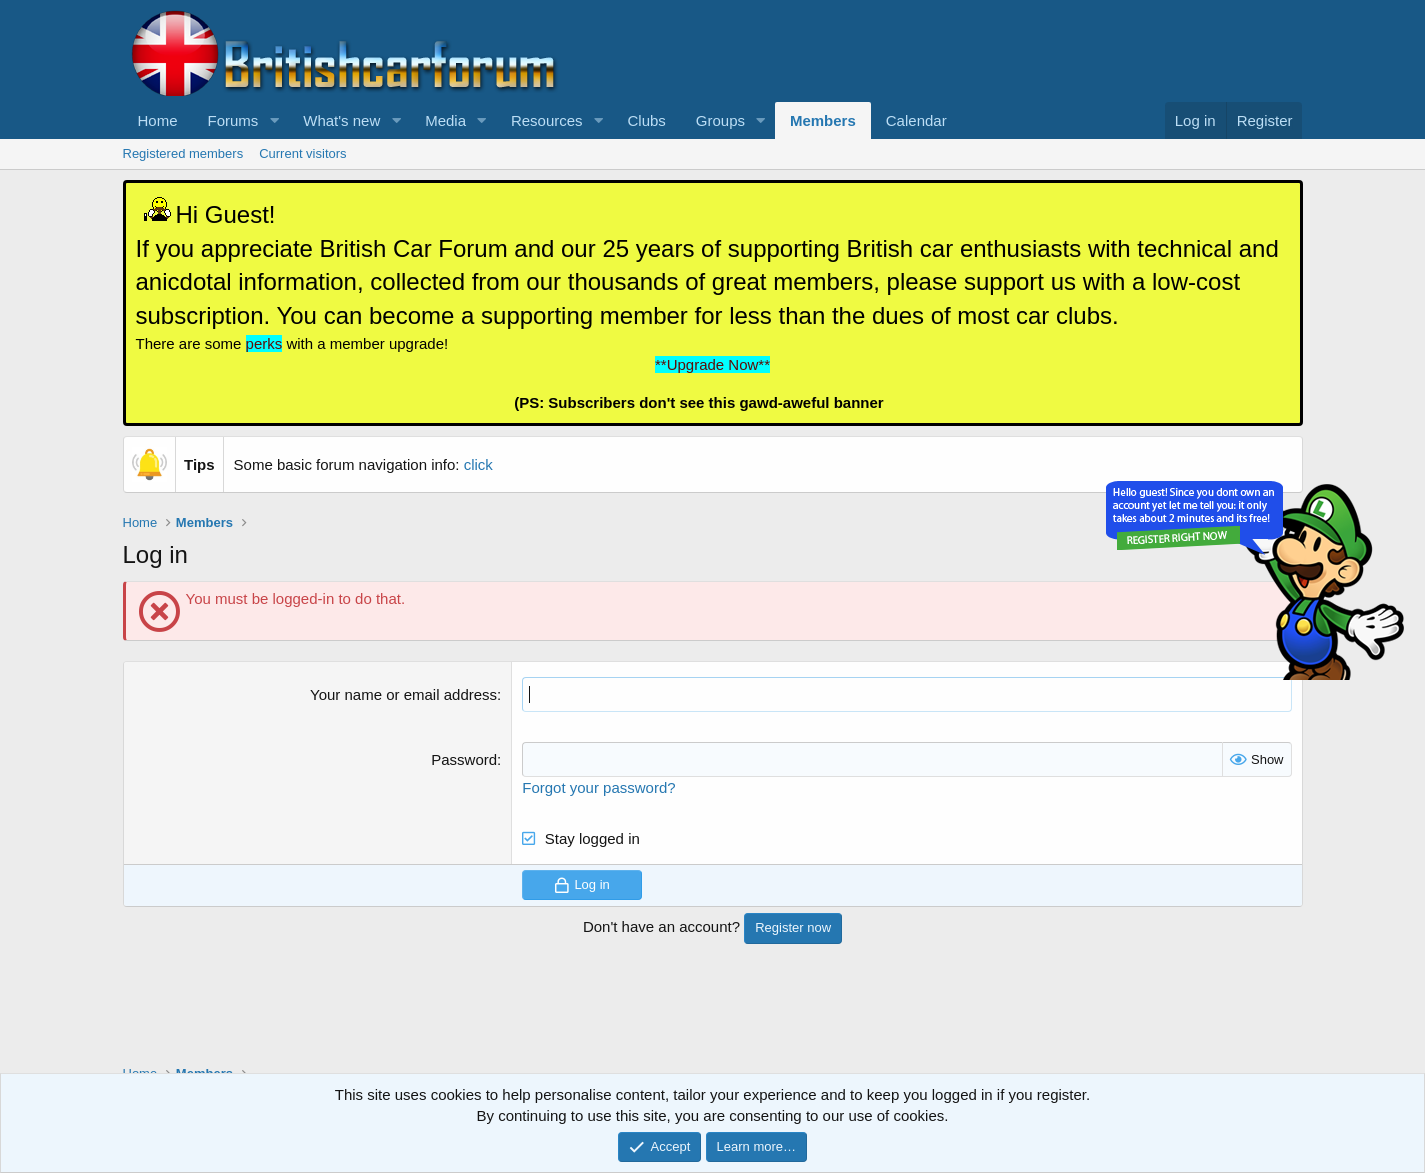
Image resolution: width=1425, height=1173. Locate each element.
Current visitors (302, 153)
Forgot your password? (598, 787)
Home (158, 120)
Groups (720, 120)
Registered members (183, 153)
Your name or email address (403, 694)
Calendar (916, 120)
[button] (274, 120)
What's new (341, 120)
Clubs (646, 120)
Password (464, 759)
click (478, 464)
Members (823, 120)
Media (445, 120)
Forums (233, 120)
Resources (547, 120)
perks (264, 343)
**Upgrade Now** (712, 364)
